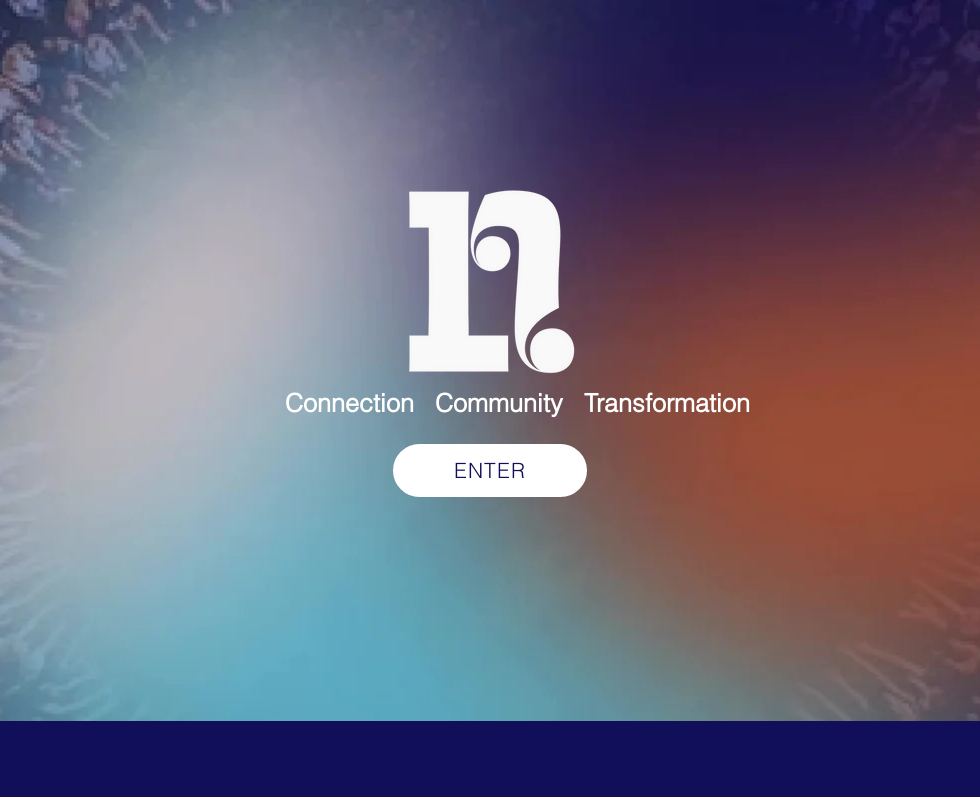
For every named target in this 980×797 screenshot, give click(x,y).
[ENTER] (490, 470)
